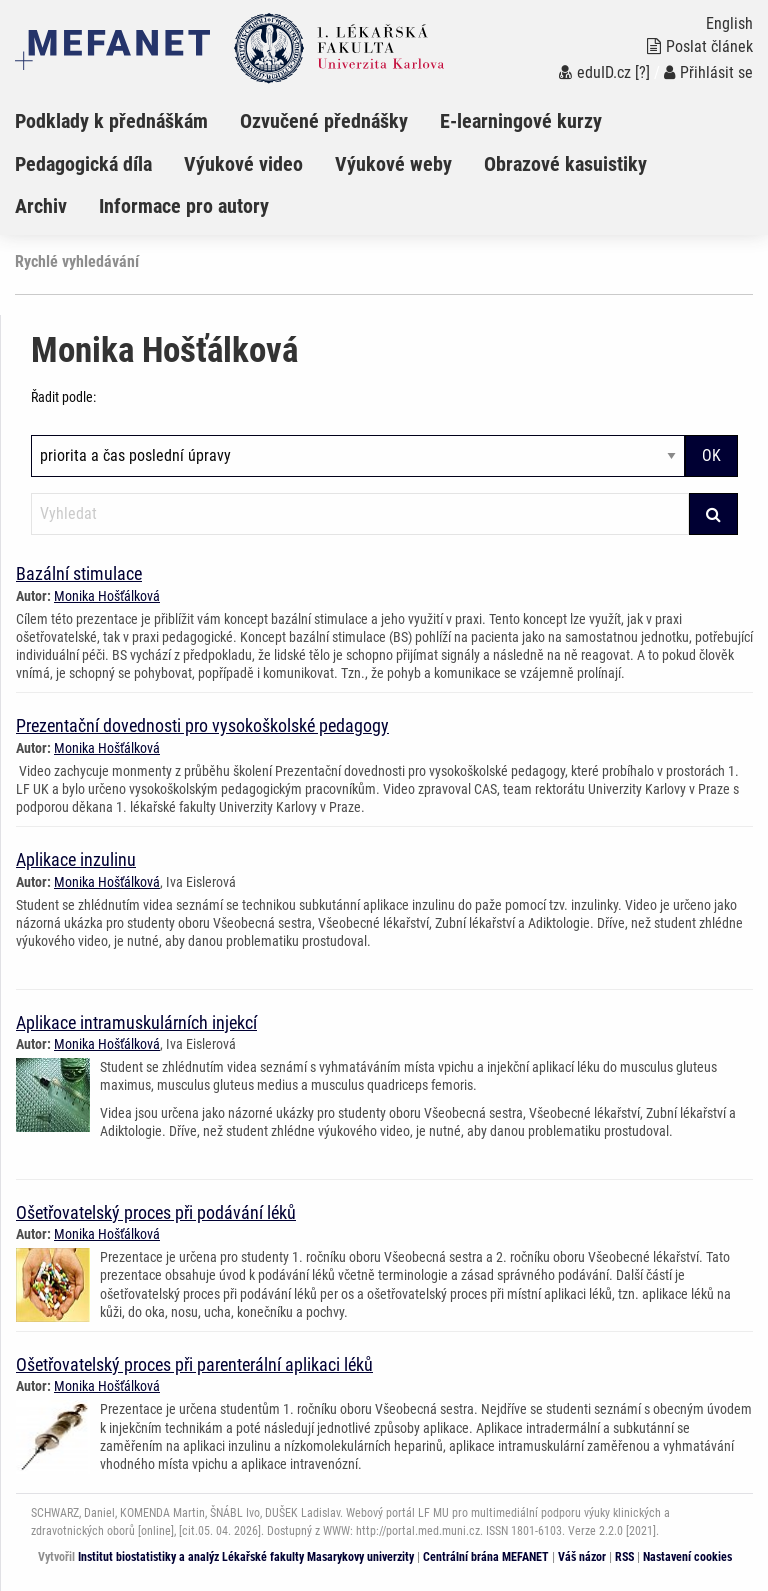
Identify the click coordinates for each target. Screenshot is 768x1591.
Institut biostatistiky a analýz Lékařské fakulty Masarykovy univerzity (246, 1557)
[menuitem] (127, 121)
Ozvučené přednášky (324, 121)
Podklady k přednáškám (111, 121)
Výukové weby (393, 164)
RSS (624, 1557)
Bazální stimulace (79, 573)
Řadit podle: (63, 397)
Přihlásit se (708, 72)
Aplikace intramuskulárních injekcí (136, 1022)
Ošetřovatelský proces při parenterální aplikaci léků (194, 1364)
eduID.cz (595, 72)
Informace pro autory (184, 206)
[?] (642, 72)
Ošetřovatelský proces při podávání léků (156, 1212)
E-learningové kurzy (521, 121)
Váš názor (582, 1557)
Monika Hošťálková (107, 596)
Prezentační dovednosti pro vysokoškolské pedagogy (202, 725)
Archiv (41, 206)
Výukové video (243, 164)
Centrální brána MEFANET (486, 1557)
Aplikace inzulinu (76, 859)
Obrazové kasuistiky (565, 164)
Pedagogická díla (83, 164)
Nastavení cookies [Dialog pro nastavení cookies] (687, 1557)
